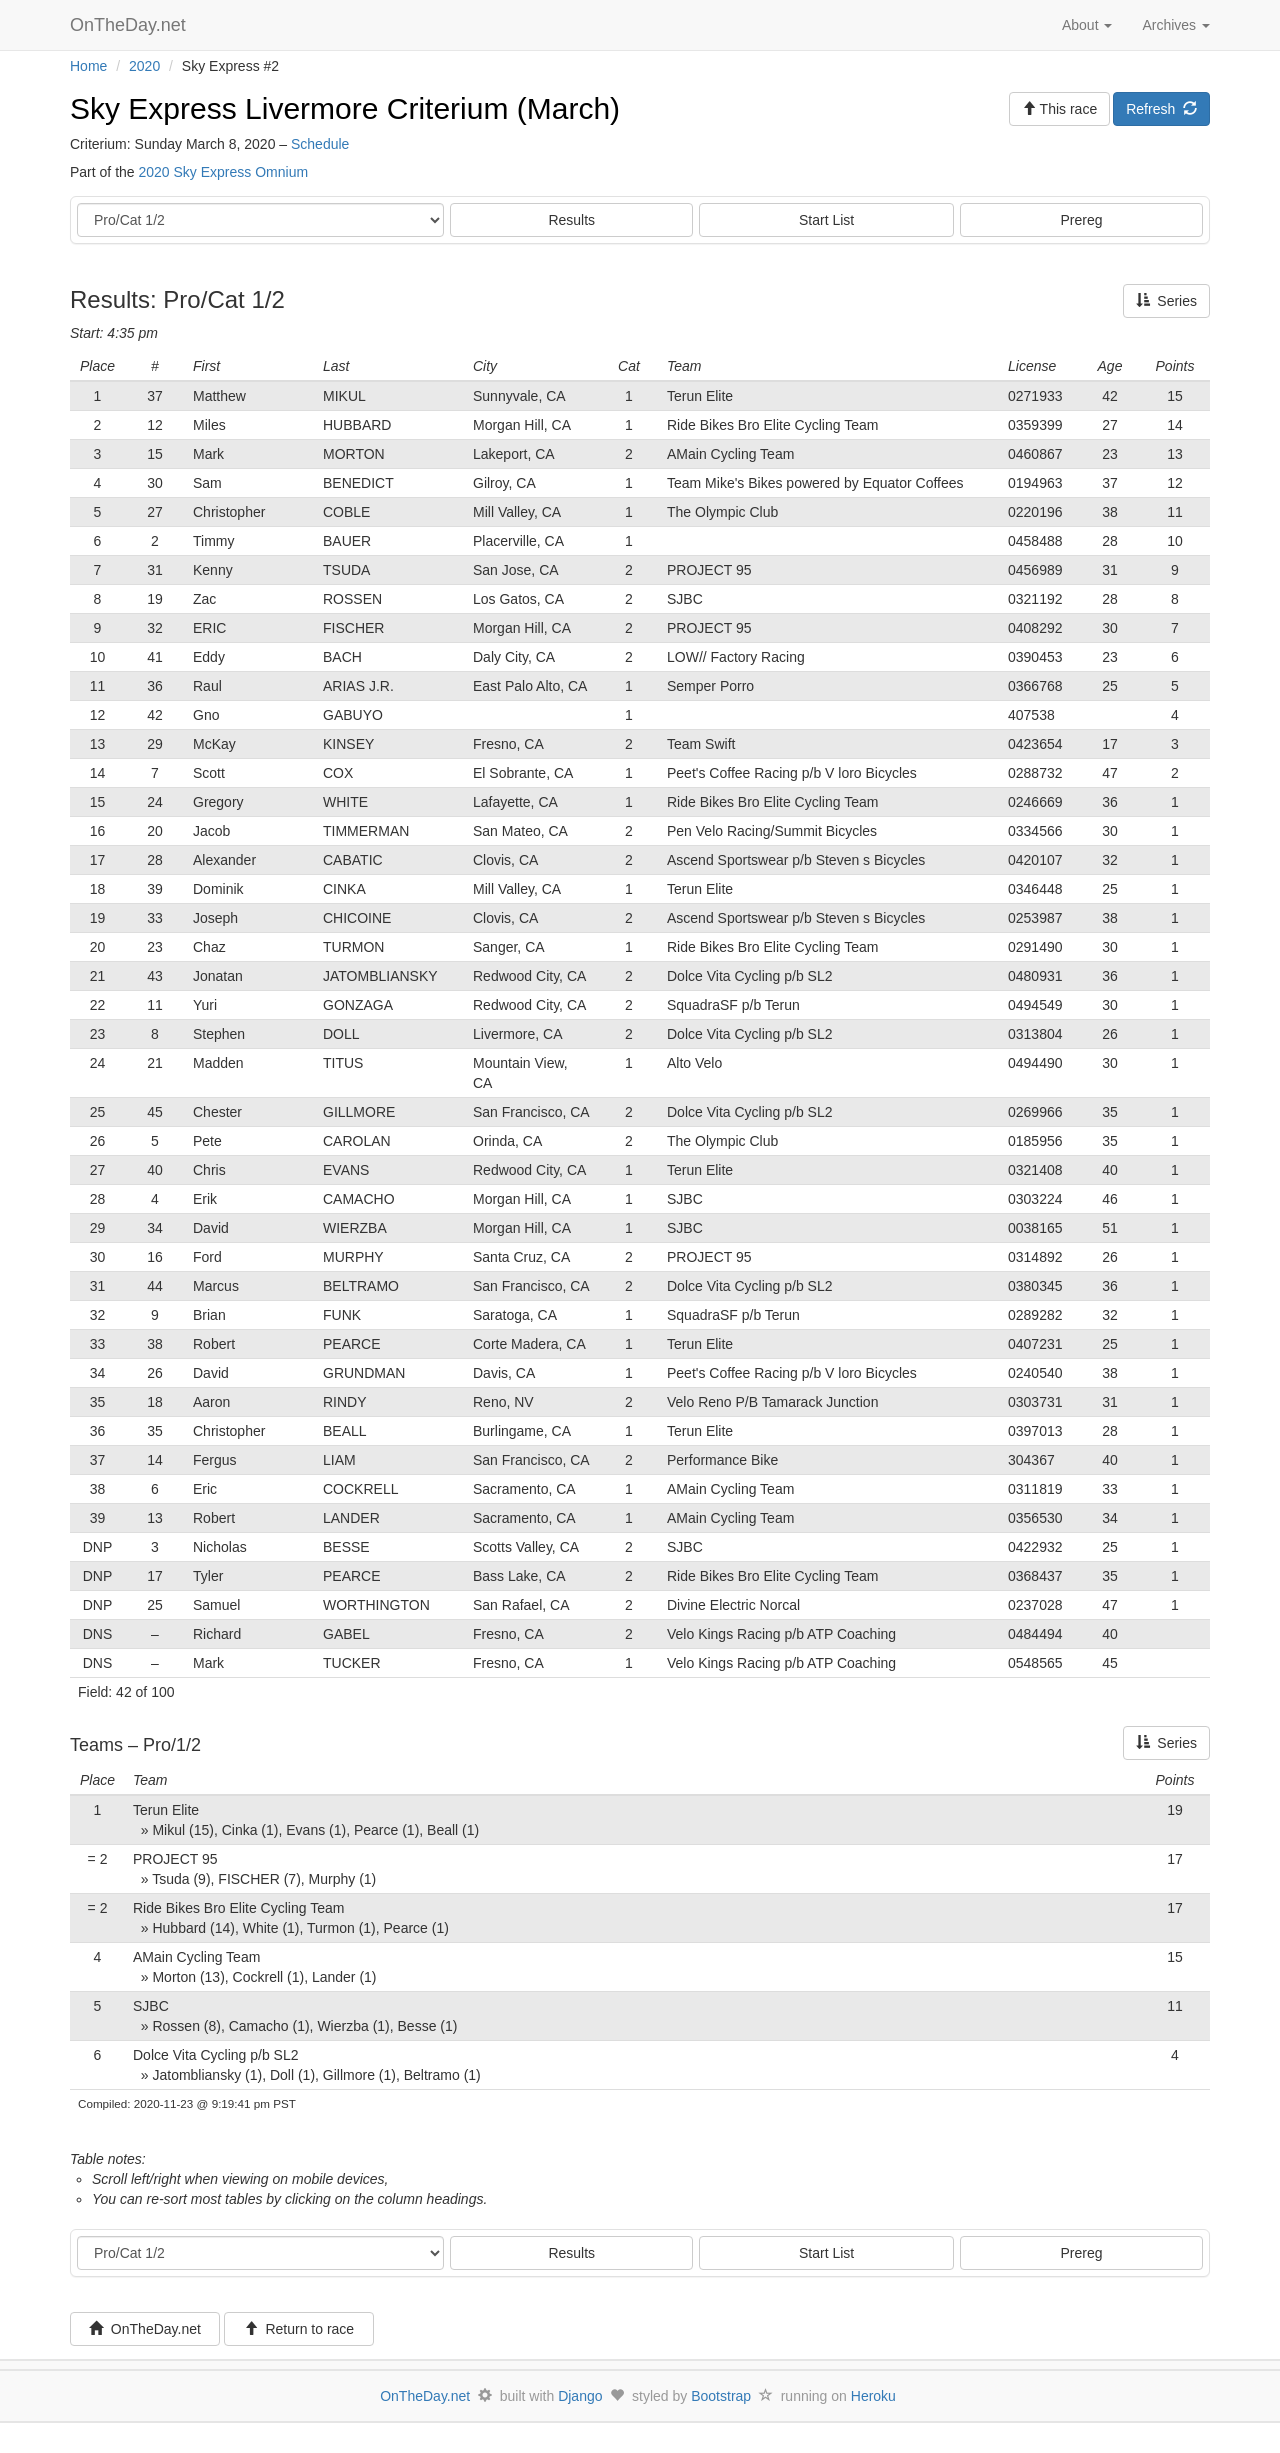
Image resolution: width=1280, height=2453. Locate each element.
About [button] (1087, 25)
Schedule (320, 144)
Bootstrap (721, 2396)
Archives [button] (1176, 25)
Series (1166, 301)
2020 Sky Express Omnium (223, 172)
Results (571, 220)
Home (88, 66)
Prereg (1082, 220)
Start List (826, 220)
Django (580, 2396)
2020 (144, 66)
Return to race (299, 2329)
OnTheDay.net (130, 25)
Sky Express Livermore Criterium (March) (345, 108)
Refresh (1161, 109)
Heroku (873, 2396)
